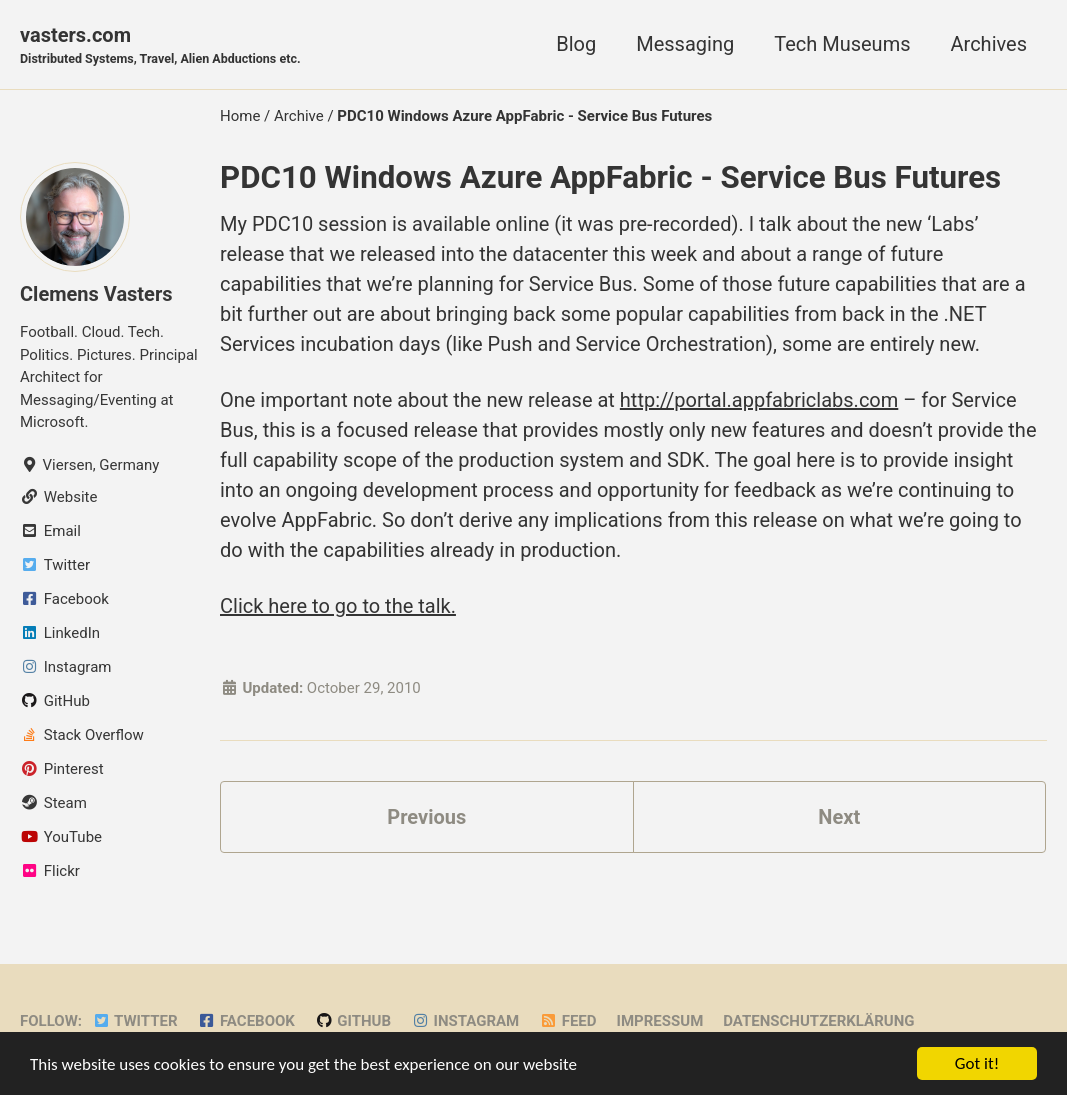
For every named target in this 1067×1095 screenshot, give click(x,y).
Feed (567, 1021)
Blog (576, 44)
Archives (989, 44)
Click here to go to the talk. (338, 606)
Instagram (465, 1021)
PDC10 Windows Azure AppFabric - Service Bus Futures (610, 177)
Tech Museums (842, 44)
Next (839, 817)
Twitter (135, 1021)
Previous (426, 817)
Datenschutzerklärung (818, 1021)
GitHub (353, 1021)
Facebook (246, 1021)
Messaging (685, 44)
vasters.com (160, 46)
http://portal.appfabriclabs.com (759, 400)
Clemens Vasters (96, 294)
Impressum (660, 1021)
